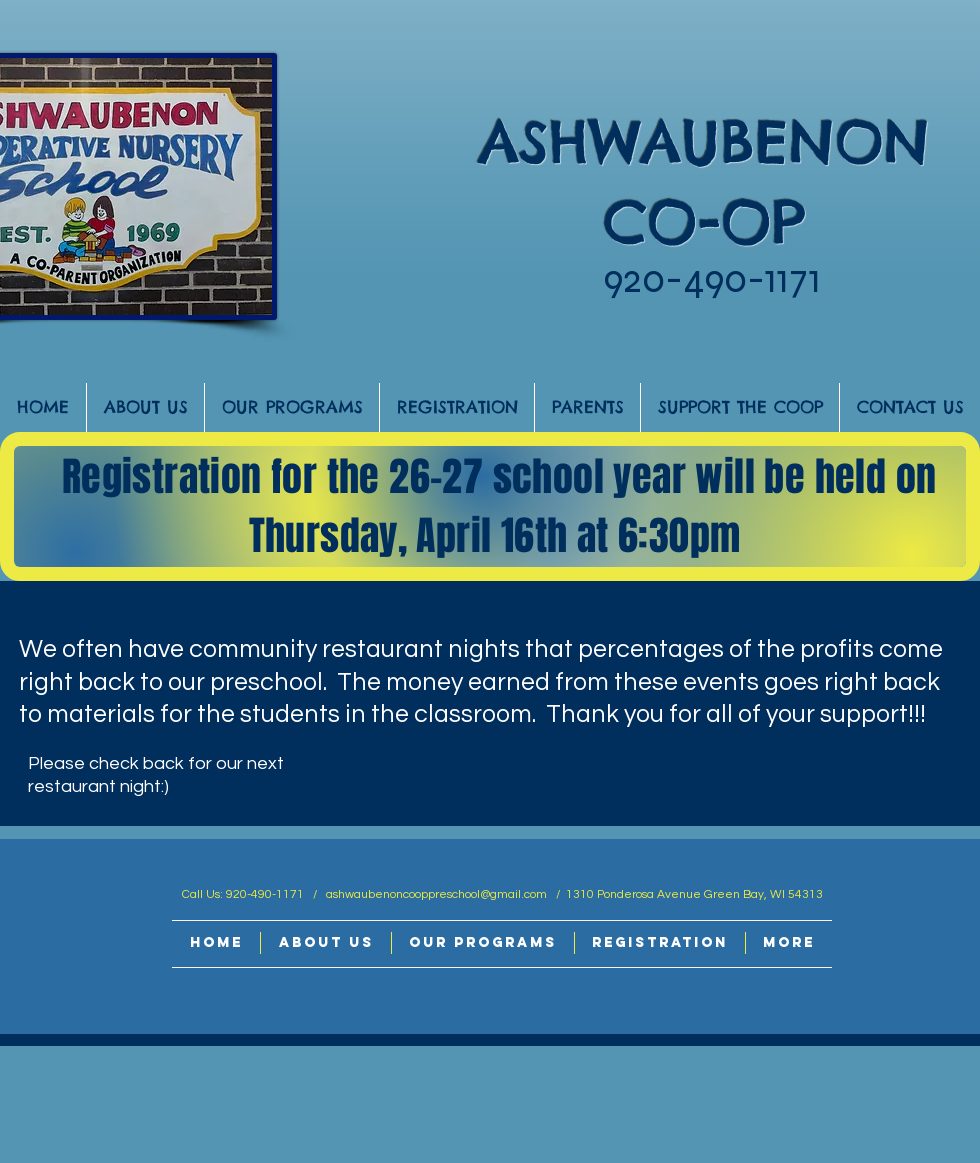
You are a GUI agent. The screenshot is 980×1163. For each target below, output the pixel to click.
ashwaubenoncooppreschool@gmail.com (436, 894)
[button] (145, 407)
